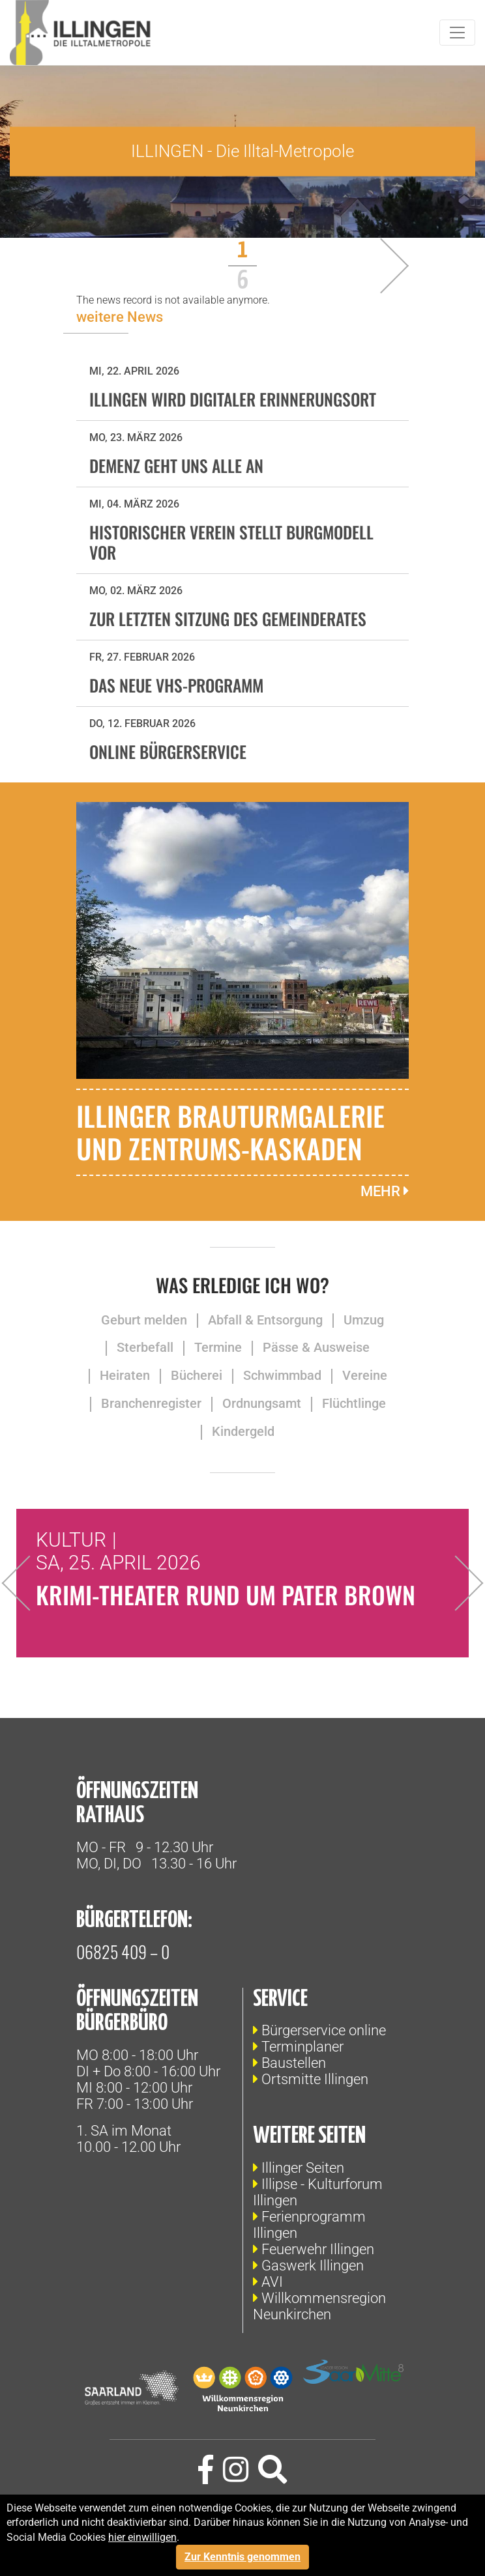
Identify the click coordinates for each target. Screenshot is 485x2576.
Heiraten (125, 1375)
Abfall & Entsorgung (265, 1320)
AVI (272, 2282)
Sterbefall (145, 1347)
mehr (384, 1190)
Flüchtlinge (354, 1403)
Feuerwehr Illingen (317, 2249)
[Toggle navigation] (457, 33)
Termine (218, 1347)
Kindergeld (243, 1431)
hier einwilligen (142, 2537)
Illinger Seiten (302, 2168)
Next (455, 1583)
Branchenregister (151, 1403)
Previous (29, 1583)
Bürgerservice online (323, 2030)
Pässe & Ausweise (316, 1347)
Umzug (364, 1320)
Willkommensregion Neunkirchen (319, 2306)
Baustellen (293, 2063)
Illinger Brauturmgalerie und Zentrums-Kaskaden (230, 1131)
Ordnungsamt (261, 1403)
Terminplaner (302, 2047)
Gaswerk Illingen (312, 2265)
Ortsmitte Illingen (314, 2079)
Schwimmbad (282, 1375)
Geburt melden (144, 1320)
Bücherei (196, 1375)
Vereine (364, 1375)
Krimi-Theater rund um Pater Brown (225, 1594)
